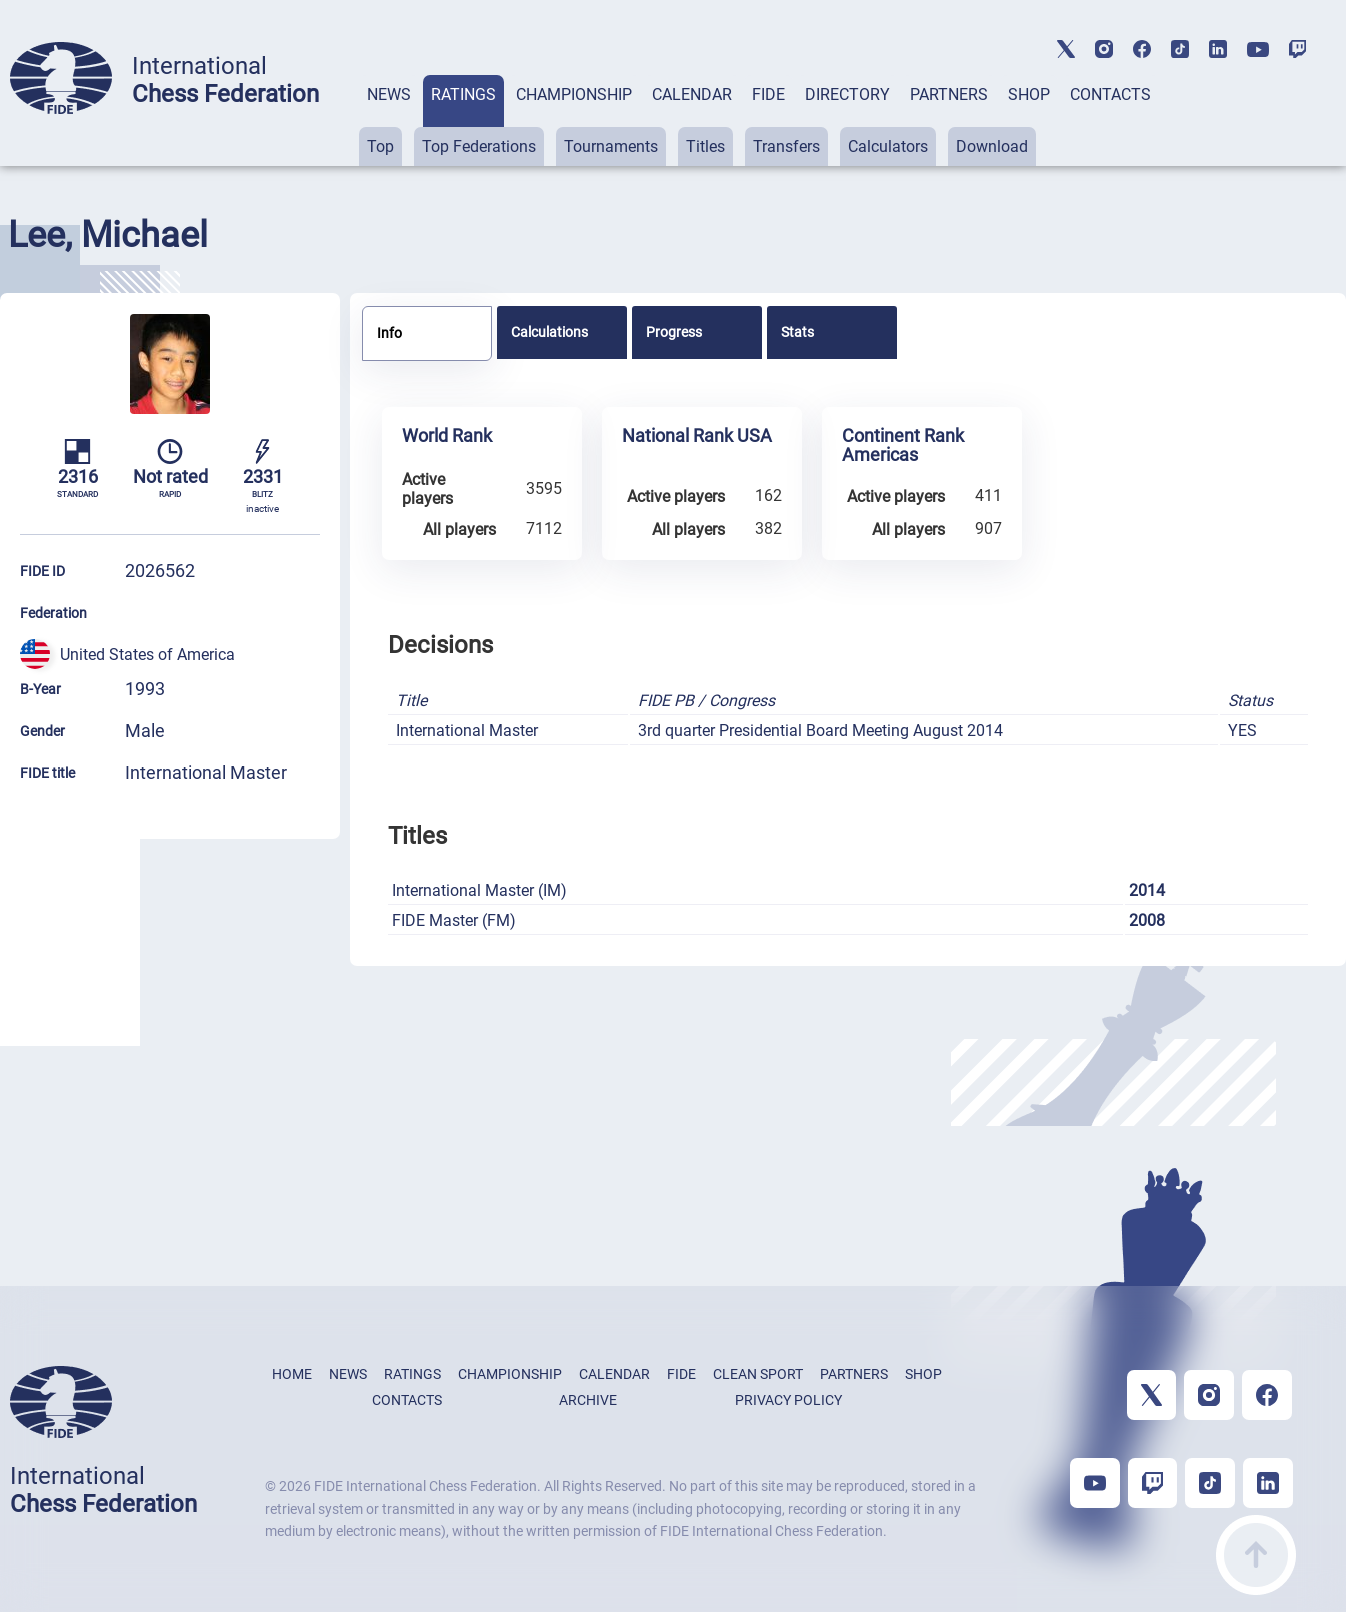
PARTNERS (949, 94)
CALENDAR (692, 94)
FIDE (768, 94)
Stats (797, 332)
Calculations (549, 332)
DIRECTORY (847, 94)
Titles (705, 146)
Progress (674, 332)
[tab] (389, 120)
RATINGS (463, 94)
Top (380, 146)
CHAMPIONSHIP (574, 94)
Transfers (786, 146)
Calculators (888, 146)
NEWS (389, 94)
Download (992, 146)
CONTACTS (1110, 94)
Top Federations (479, 146)
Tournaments (611, 146)
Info (389, 333)
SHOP (1029, 94)
